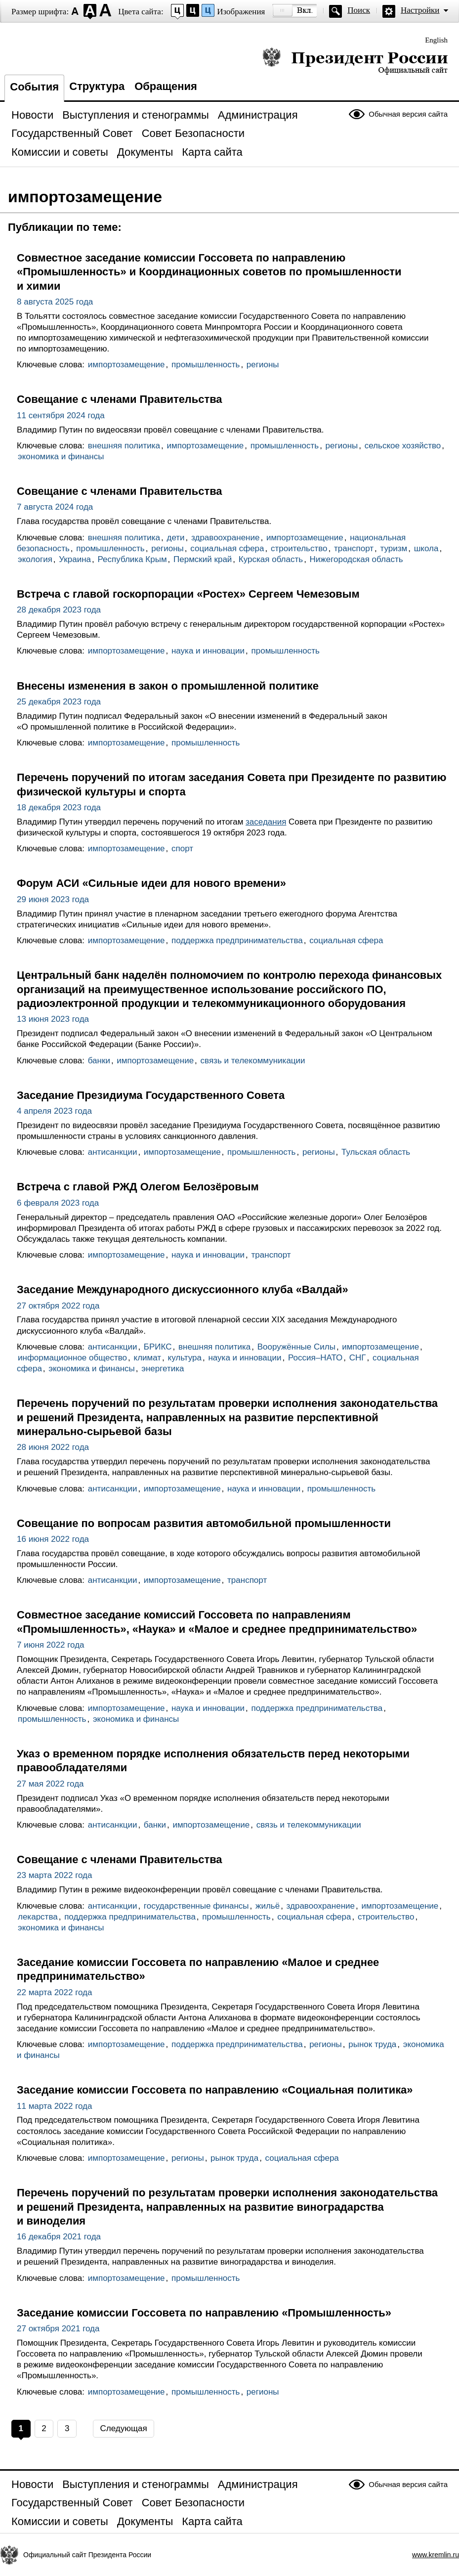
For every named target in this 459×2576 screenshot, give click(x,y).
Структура (97, 86)
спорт (182, 848)
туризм (394, 548)
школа (426, 548)
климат (148, 1357)
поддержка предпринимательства (237, 940)
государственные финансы (196, 1906)
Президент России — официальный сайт (355, 60)
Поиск (358, 10)
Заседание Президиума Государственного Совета (151, 1095)
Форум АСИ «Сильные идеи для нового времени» (151, 883)
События (34, 87)
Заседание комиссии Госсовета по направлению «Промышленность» (204, 2313)
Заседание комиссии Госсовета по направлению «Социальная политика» (215, 2090)
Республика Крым (132, 559)
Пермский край (202, 559)
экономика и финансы (61, 456)
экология (35, 559)
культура (185, 1357)
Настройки (420, 10)
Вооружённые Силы (296, 1347)
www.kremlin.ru (435, 2555)
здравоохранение (225, 537)
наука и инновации (208, 650)
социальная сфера (227, 548)
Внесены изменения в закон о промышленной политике (168, 686)
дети (176, 537)
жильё (267, 1906)
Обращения (165, 86)
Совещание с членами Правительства (119, 399)
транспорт (354, 548)
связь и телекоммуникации (253, 1060)
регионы (263, 364)
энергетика (162, 1368)
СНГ (357, 1357)
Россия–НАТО (315, 1357)
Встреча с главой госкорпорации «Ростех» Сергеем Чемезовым (188, 594)
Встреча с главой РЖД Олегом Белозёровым (138, 1186)
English (436, 40)
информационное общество (72, 1357)
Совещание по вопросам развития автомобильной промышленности (204, 1523)
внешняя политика (124, 445)
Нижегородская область (356, 559)
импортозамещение (126, 364)
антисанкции (112, 1152)
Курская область (271, 559)
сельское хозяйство (403, 445)
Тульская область (375, 1152)
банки (99, 1060)
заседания (266, 822)
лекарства (38, 1916)
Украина (75, 559)
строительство (299, 548)
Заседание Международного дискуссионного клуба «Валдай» (182, 1289)
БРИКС (158, 1347)
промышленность (205, 364)
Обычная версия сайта (408, 114)
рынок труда (372, 2044)
